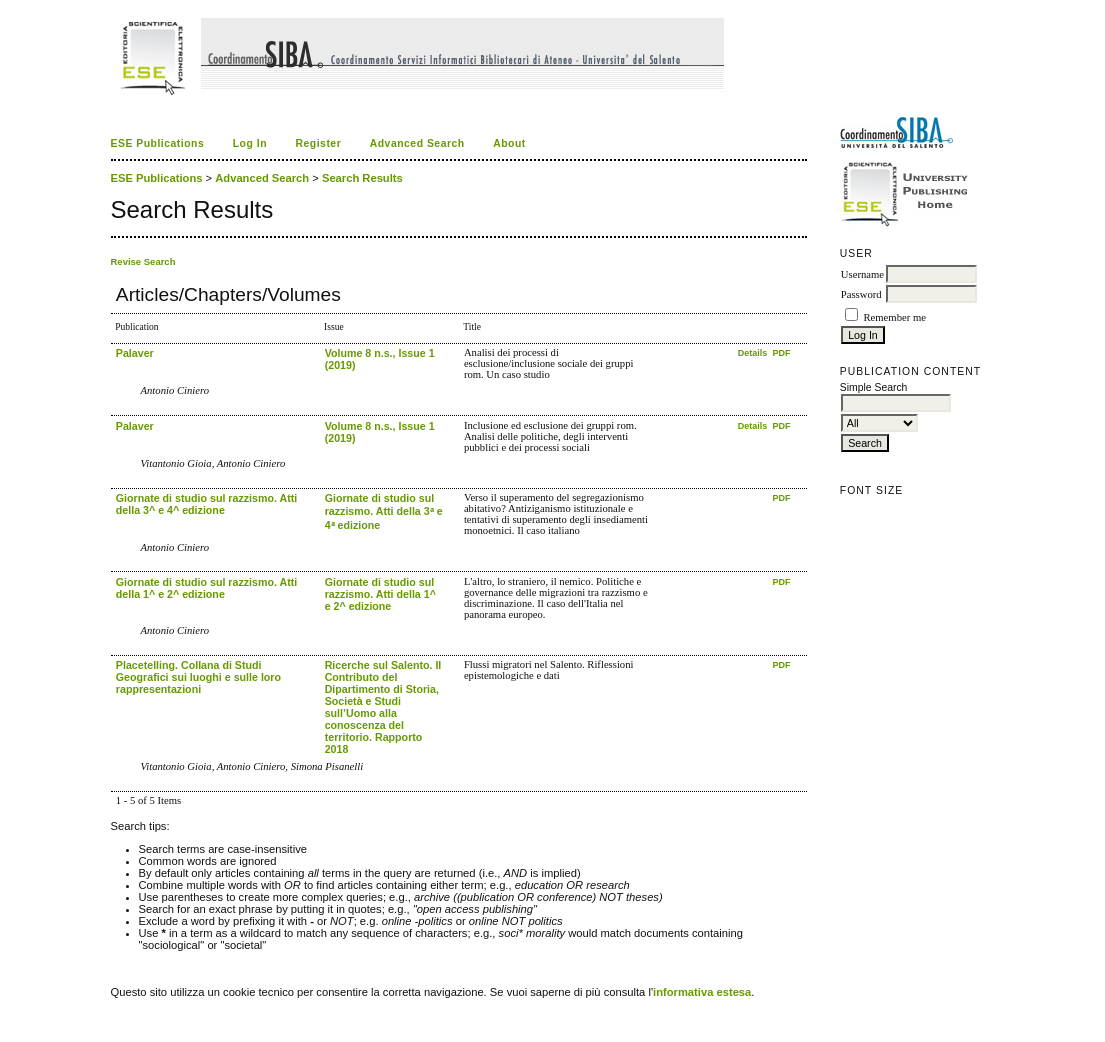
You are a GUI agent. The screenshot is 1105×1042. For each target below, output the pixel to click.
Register (318, 143)
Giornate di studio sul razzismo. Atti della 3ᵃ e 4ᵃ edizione (384, 511)
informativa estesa (702, 992)
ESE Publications (158, 143)
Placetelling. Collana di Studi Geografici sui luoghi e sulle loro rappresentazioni (198, 677)
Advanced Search (417, 143)
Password (861, 294)
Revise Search (143, 261)
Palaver (135, 353)
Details (754, 353)
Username (862, 274)
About (509, 143)
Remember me (894, 317)
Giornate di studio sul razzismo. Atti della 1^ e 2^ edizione (206, 588)
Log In (250, 143)
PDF (782, 353)
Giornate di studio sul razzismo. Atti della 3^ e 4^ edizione (206, 504)
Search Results (362, 178)
